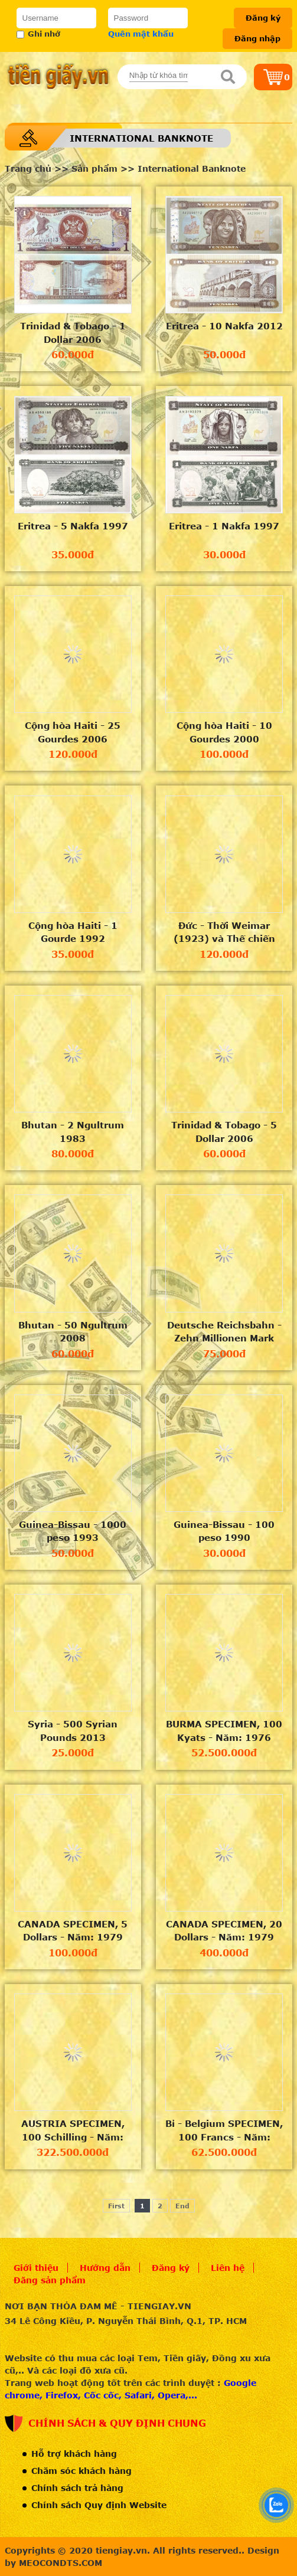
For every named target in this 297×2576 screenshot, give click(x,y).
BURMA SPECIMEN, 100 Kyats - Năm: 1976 (224, 1731)
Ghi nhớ (38, 33)
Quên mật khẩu (141, 33)
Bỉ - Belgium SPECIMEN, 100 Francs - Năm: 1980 (224, 2130)
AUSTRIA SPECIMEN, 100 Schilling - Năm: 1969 (73, 2130)
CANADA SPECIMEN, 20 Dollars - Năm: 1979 (224, 1931)
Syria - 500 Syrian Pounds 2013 (73, 1731)
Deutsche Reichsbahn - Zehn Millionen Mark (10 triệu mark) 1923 (224, 1332)
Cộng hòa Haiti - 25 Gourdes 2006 (72, 732)
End (182, 2206)
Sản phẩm (94, 168)
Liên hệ (227, 2268)
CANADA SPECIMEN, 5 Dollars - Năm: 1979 (73, 1931)
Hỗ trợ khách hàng (74, 2454)
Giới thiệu (36, 2268)
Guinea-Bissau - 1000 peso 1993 (72, 1531)
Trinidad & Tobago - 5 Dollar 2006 (224, 1132)
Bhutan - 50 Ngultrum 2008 (73, 1332)
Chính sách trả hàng (77, 2488)
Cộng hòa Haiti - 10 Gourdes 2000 (224, 732)
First (116, 2206)
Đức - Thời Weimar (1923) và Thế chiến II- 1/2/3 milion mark (224, 932)
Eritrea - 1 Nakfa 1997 (224, 526)
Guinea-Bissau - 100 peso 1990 (224, 1531)
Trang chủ (28, 168)
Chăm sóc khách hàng (81, 2471)
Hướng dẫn (105, 2268)
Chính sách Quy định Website (99, 2505)
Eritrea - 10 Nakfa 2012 (224, 325)
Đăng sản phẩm (50, 2280)
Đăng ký (263, 17)
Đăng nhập (257, 38)
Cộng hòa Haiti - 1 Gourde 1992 (73, 932)
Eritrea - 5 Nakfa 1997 (73, 526)
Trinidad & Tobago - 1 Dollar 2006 (73, 332)
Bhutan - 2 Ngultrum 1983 (72, 1132)
